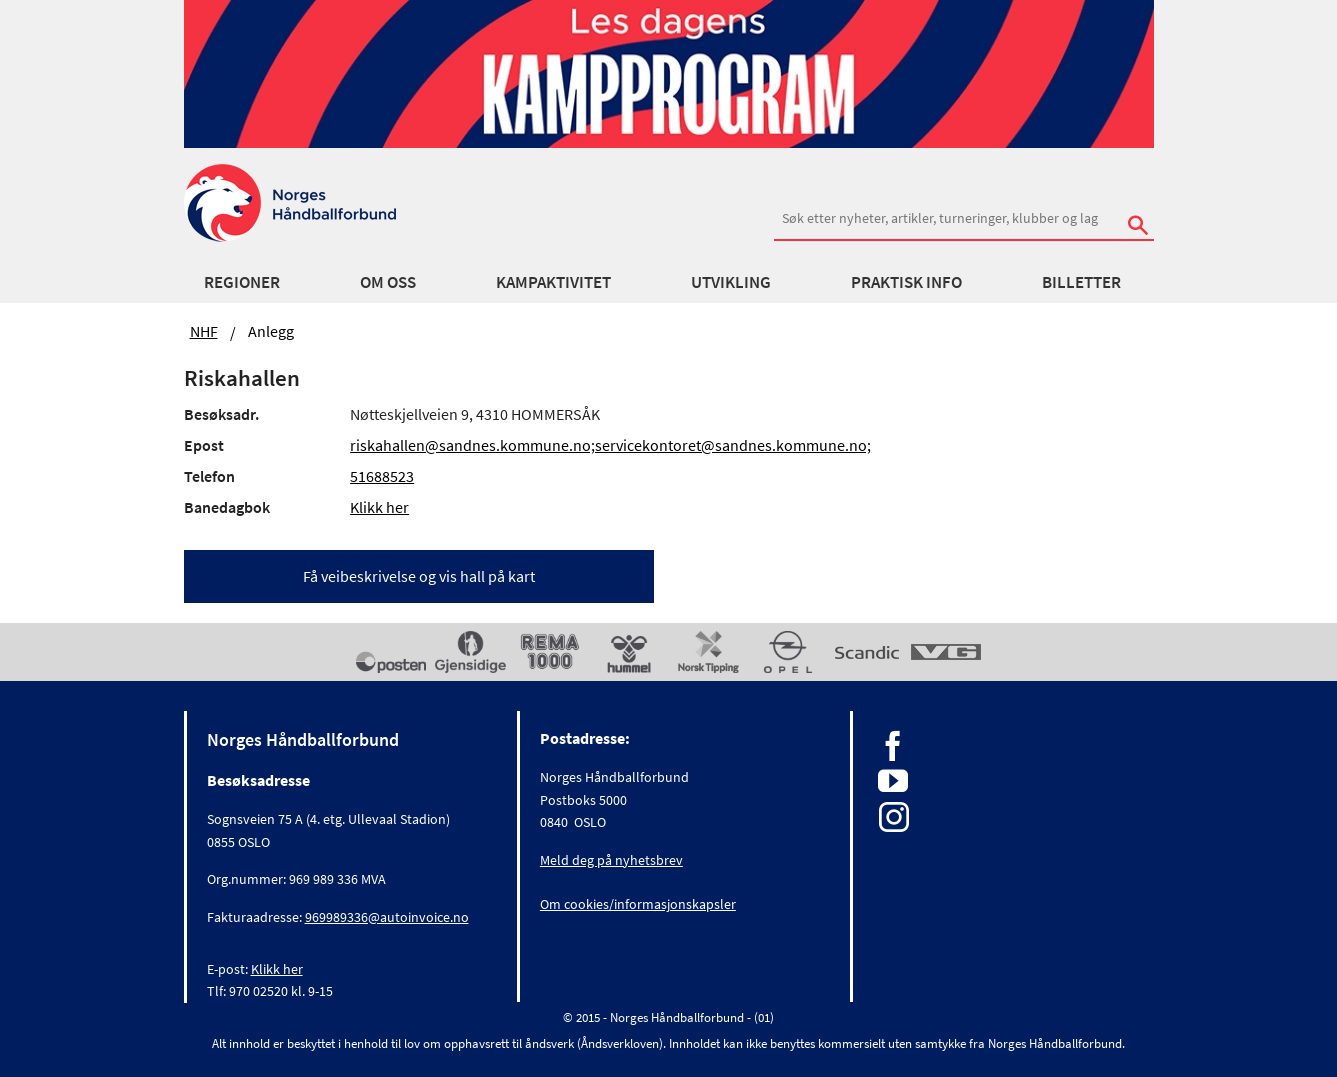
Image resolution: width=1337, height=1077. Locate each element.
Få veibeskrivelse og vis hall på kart (419, 576)
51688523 (382, 476)
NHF (204, 331)
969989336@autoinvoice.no (387, 917)
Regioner (242, 282)
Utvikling (731, 282)
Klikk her (379, 507)
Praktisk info (906, 282)
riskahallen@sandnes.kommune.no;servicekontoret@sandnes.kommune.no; (610, 445)
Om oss (388, 282)
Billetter (1081, 282)
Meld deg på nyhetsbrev (611, 860)
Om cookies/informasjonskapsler (638, 904)
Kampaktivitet (553, 282)
